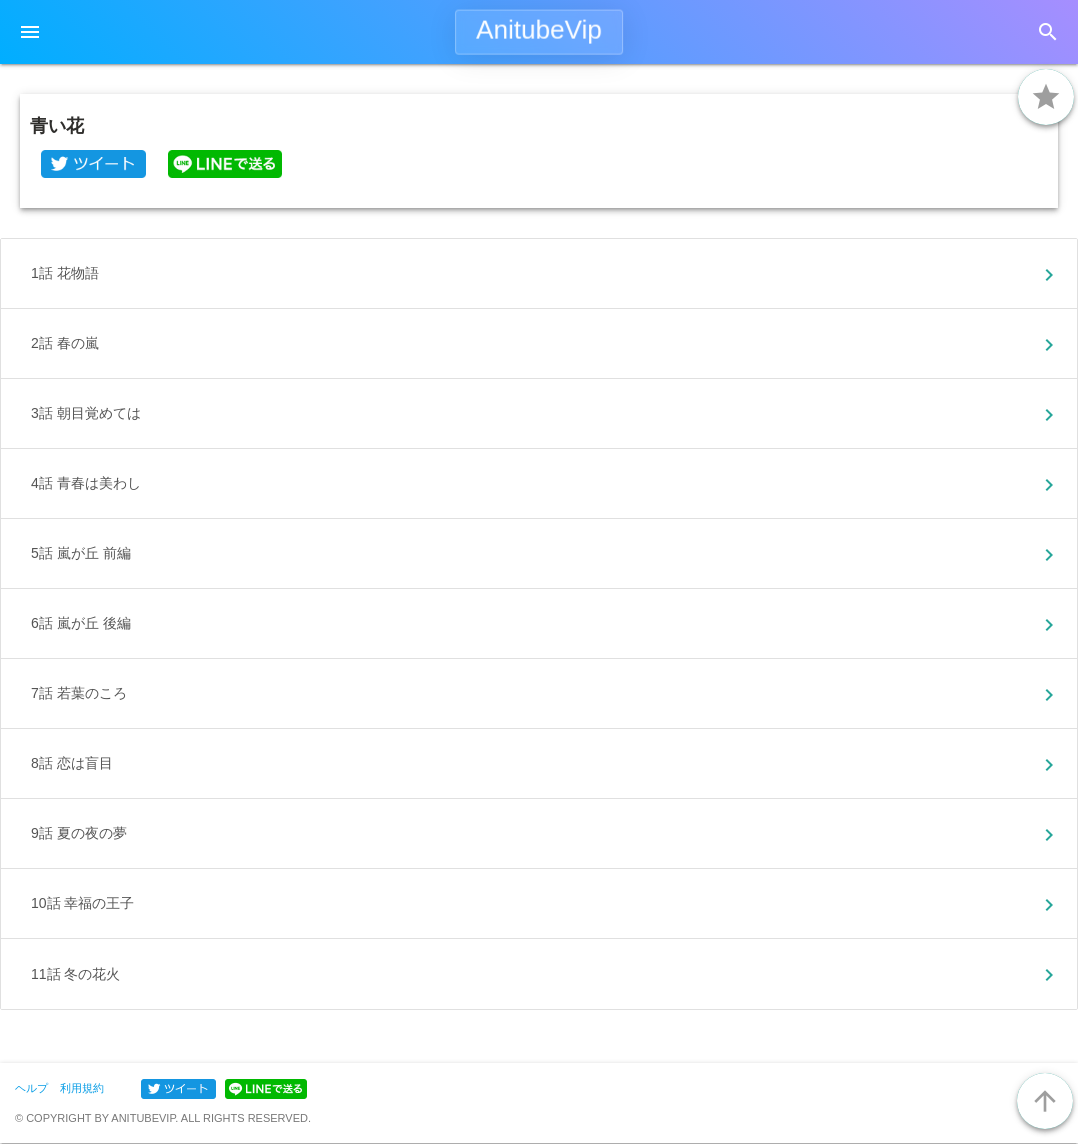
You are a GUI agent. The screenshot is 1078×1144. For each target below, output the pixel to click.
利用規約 (82, 1088)
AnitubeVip (539, 30)
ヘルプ (31, 1088)
